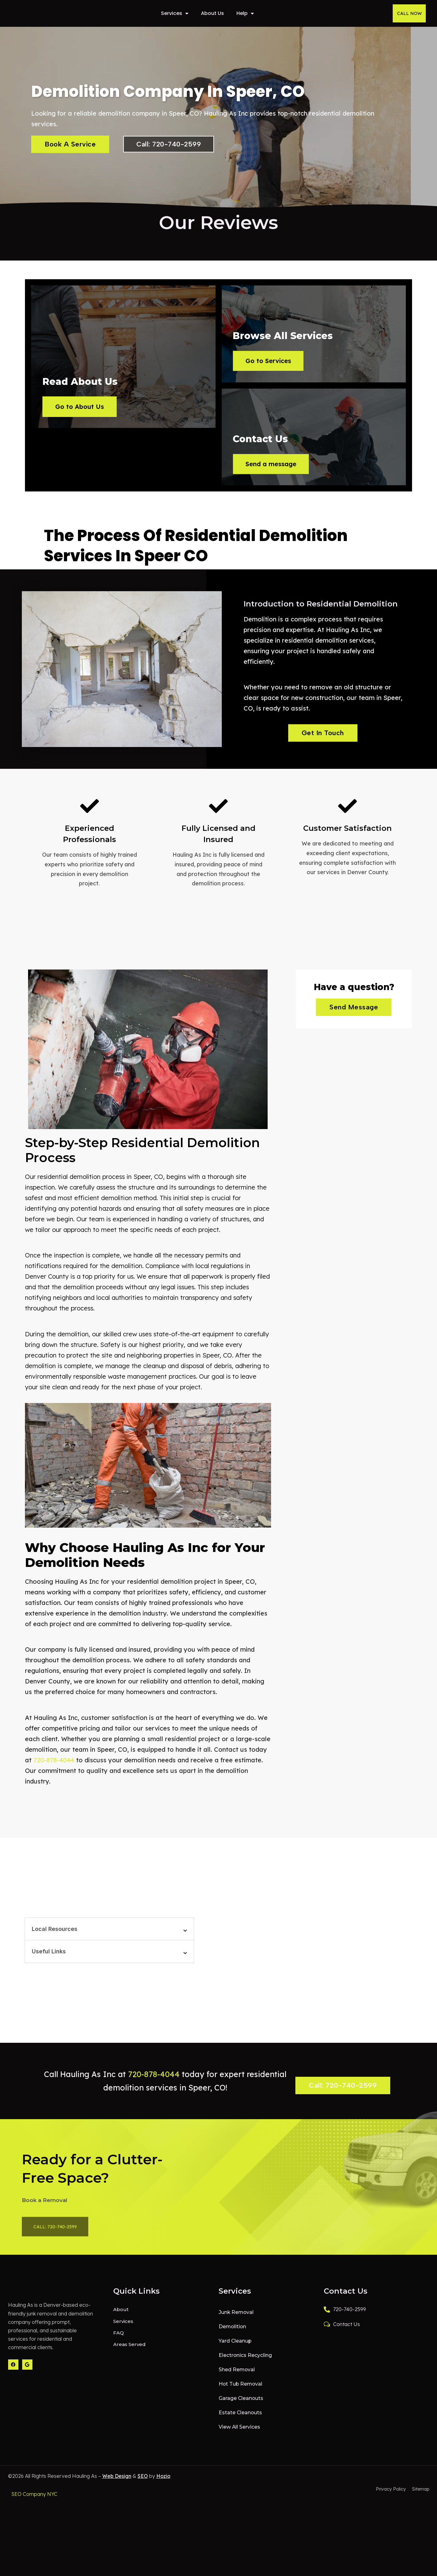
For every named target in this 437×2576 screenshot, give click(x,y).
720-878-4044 (53, 1769)
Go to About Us (84, 468)
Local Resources (54, 1938)
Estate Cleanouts (239, 2422)
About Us (212, 13)
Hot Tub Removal (240, 2393)
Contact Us (342, 2333)
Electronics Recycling (245, 2365)
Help (245, 13)
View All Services (239, 2436)
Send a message (275, 468)
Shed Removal (236, 2379)
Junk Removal (236, 2322)
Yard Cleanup (235, 2350)
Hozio (163, 2485)
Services (174, 13)
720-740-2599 (345, 2318)
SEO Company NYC (34, 2503)
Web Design (116, 2485)
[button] (109, 1938)
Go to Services (273, 361)
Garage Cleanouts (240, 2408)
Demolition (232, 2336)
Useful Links (49, 1960)
